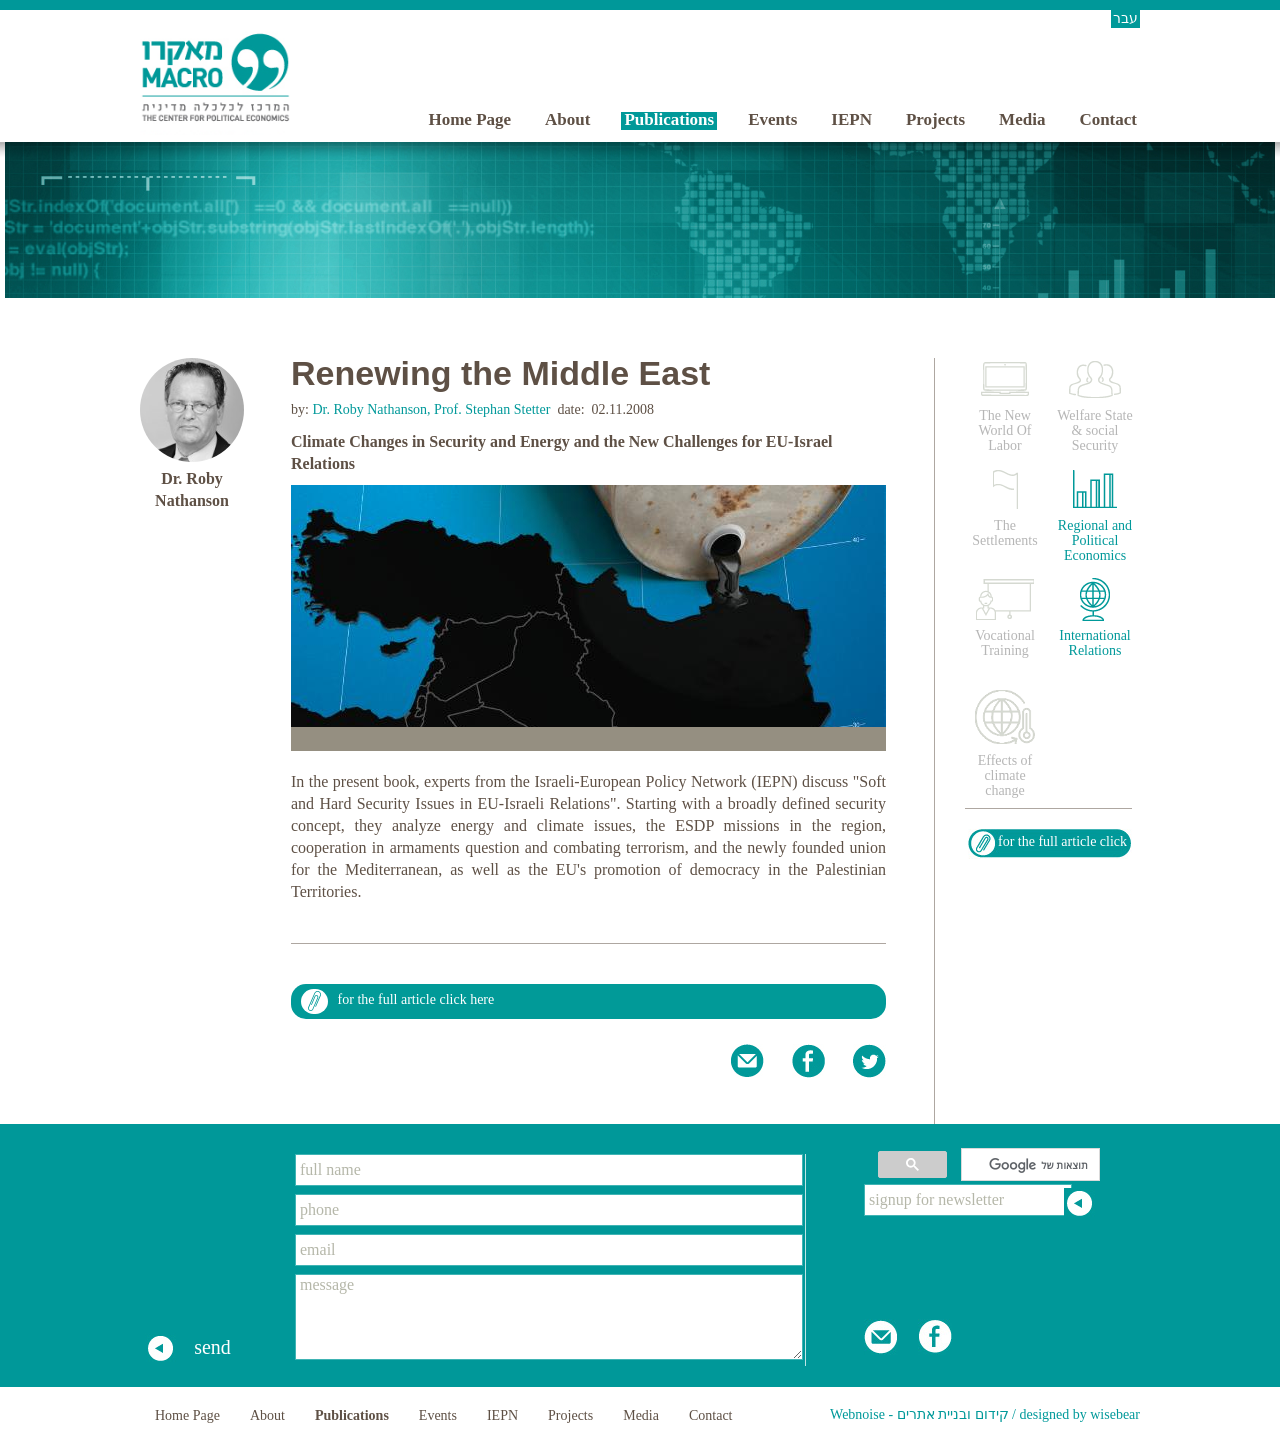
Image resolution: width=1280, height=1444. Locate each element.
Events (772, 119)
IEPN (851, 119)
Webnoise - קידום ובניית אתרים (919, 1414)
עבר (1125, 18)
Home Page (469, 119)
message (549, 1317)
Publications (669, 119)
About (567, 119)
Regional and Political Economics (1095, 540)
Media (1022, 119)
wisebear (1115, 1414)
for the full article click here (416, 999)
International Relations (1095, 643)
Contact (1108, 119)
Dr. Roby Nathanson (368, 409)
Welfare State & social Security (1094, 430)
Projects (935, 119)
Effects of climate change (1005, 775)
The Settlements (1004, 533)
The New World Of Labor (1005, 430)
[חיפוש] (1032, 1165)
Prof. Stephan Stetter (492, 409)
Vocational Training (1005, 643)
